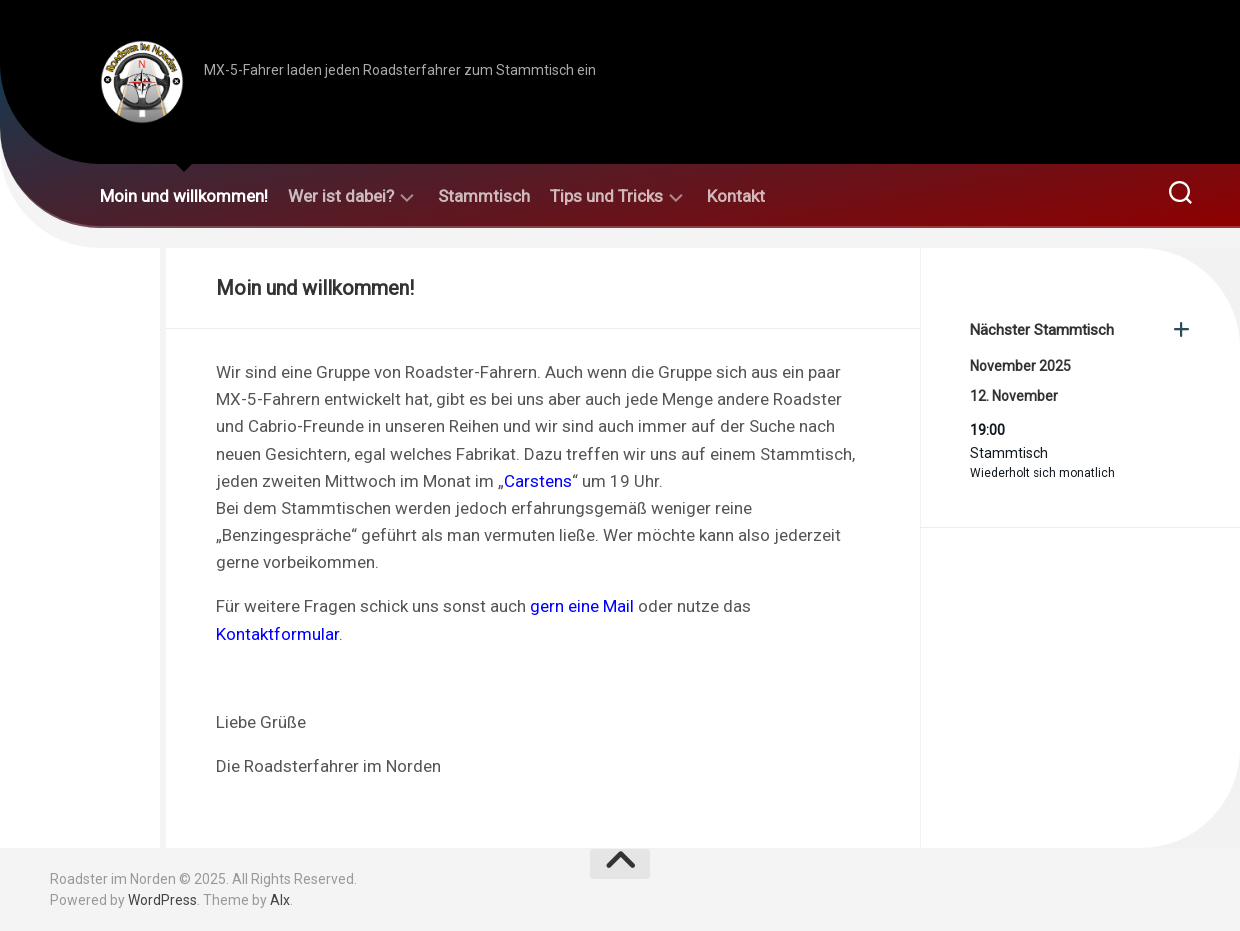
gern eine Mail (582, 606)
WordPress (162, 900)
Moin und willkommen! (184, 196)
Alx (280, 900)
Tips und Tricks (606, 196)
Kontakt (736, 196)
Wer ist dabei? (341, 196)
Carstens (538, 481)
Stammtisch (484, 196)
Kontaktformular (277, 634)
